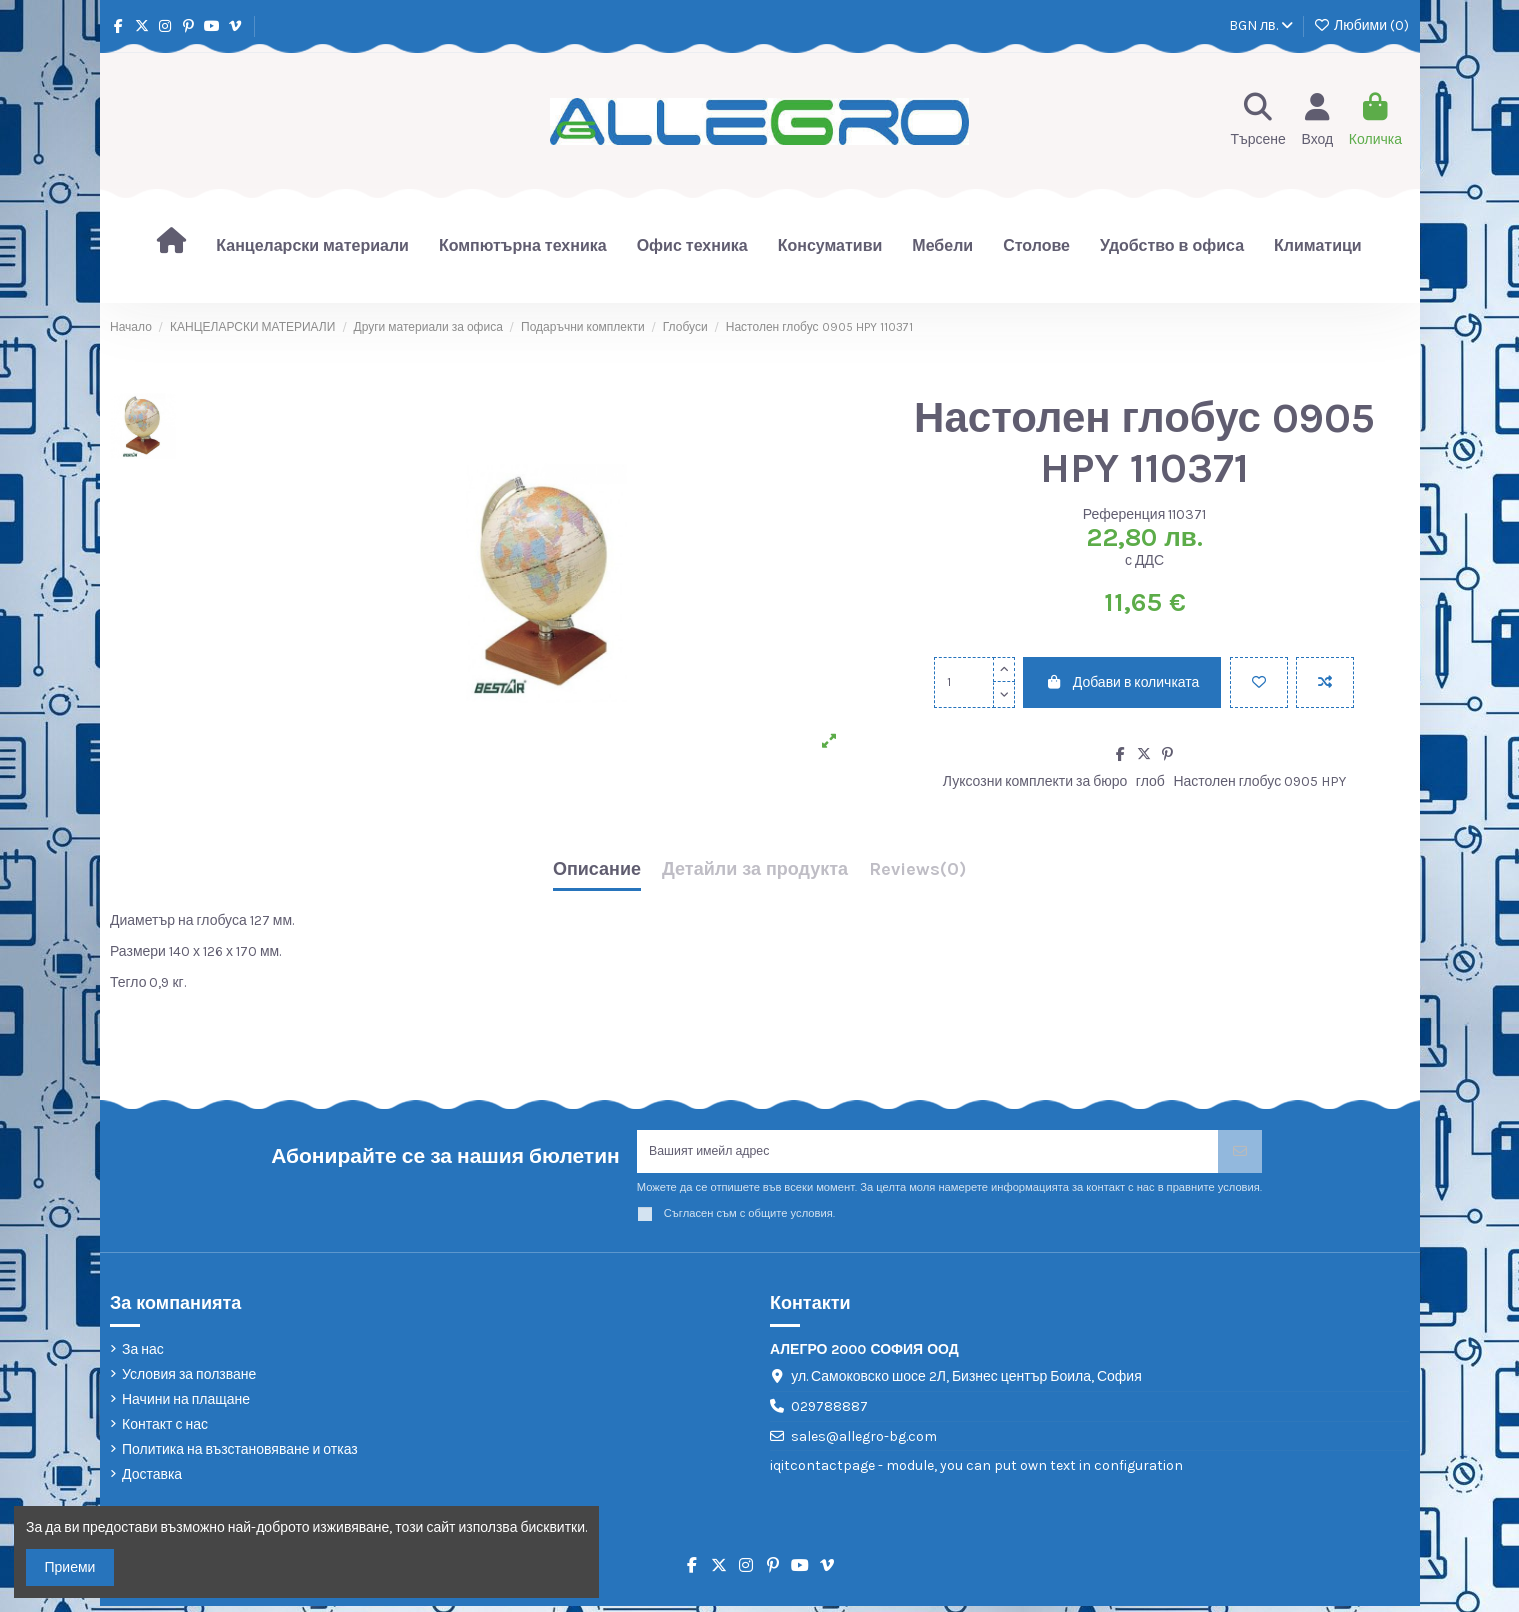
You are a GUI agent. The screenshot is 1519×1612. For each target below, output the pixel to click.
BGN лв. (1261, 25)
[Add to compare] (1325, 682)
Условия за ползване (189, 1380)
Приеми (70, 1567)
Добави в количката (1122, 682)
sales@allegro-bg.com (864, 1442)
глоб (1150, 781)
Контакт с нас (165, 1430)
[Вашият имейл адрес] (928, 1154)
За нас (143, 1354)
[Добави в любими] (1259, 682)
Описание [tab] (597, 870)
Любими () (1361, 25)
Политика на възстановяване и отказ (240, 1455)
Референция (1124, 514)
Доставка (152, 1480)
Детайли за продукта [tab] (755, 870)
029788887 (829, 1412)
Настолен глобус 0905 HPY (1259, 781)
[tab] (917, 874)
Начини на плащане (186, 1405)
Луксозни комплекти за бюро (1035, 781)
